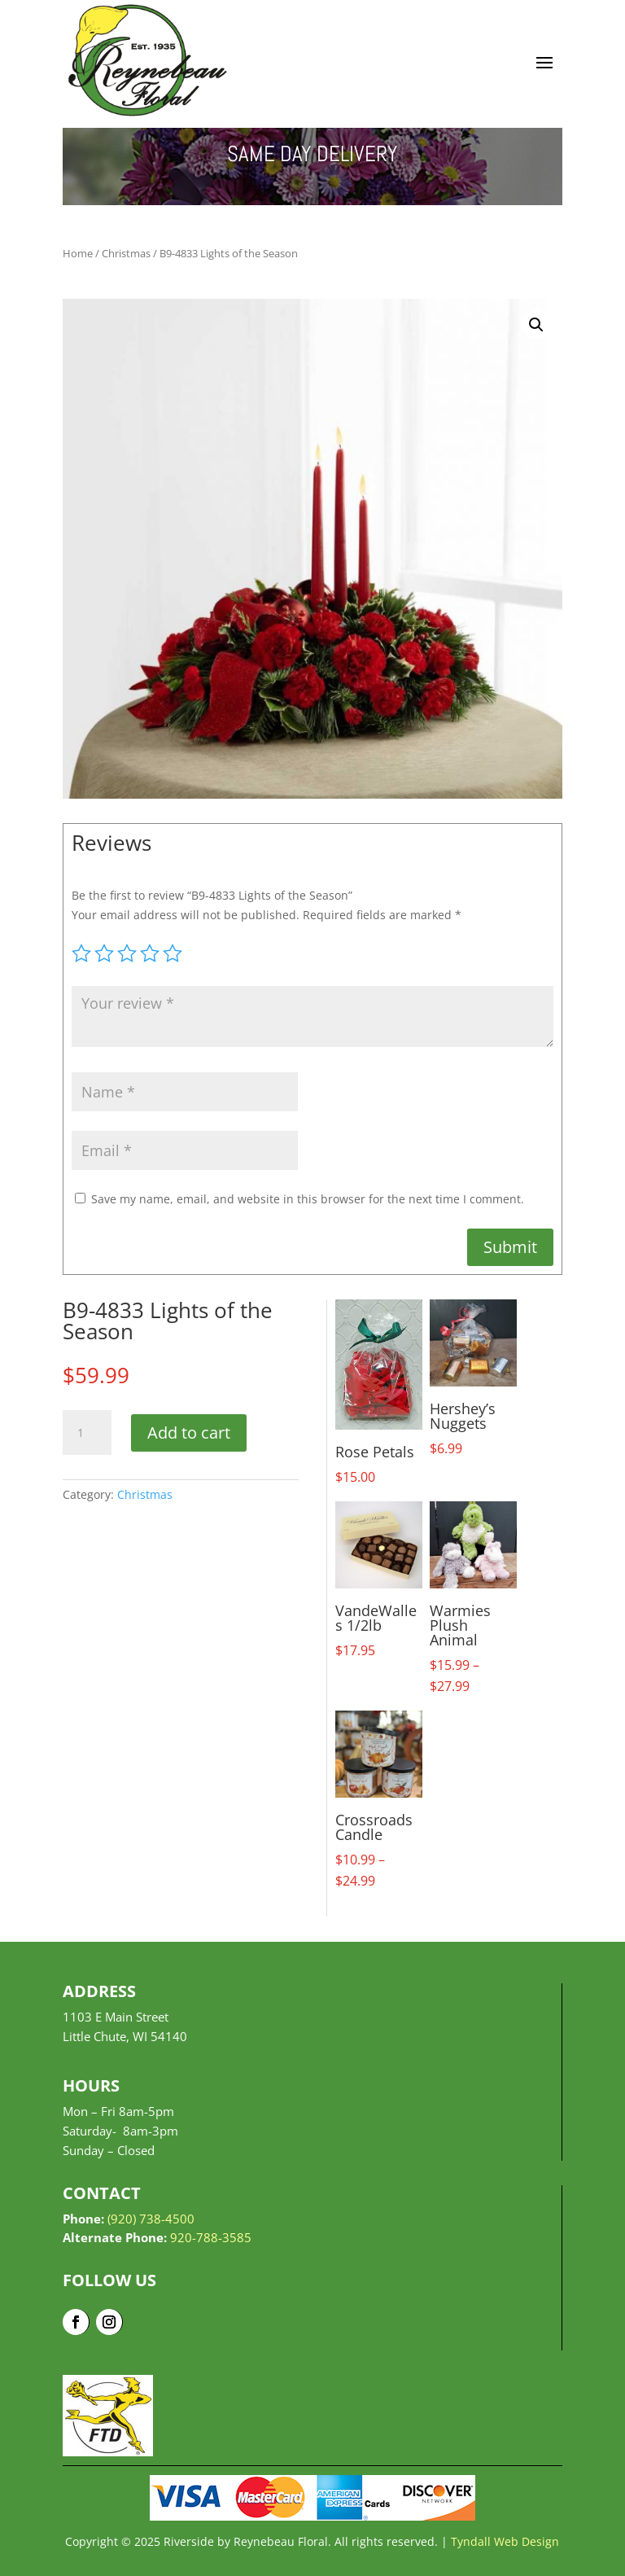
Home (78, 253)
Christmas (126, 253)
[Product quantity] (87, 1433)
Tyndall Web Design (505, 2541)
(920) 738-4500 (150, 2218)
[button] (536, 325)
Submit (510, 1247)
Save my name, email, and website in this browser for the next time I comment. (307, 1199)
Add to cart (188, 1433)
